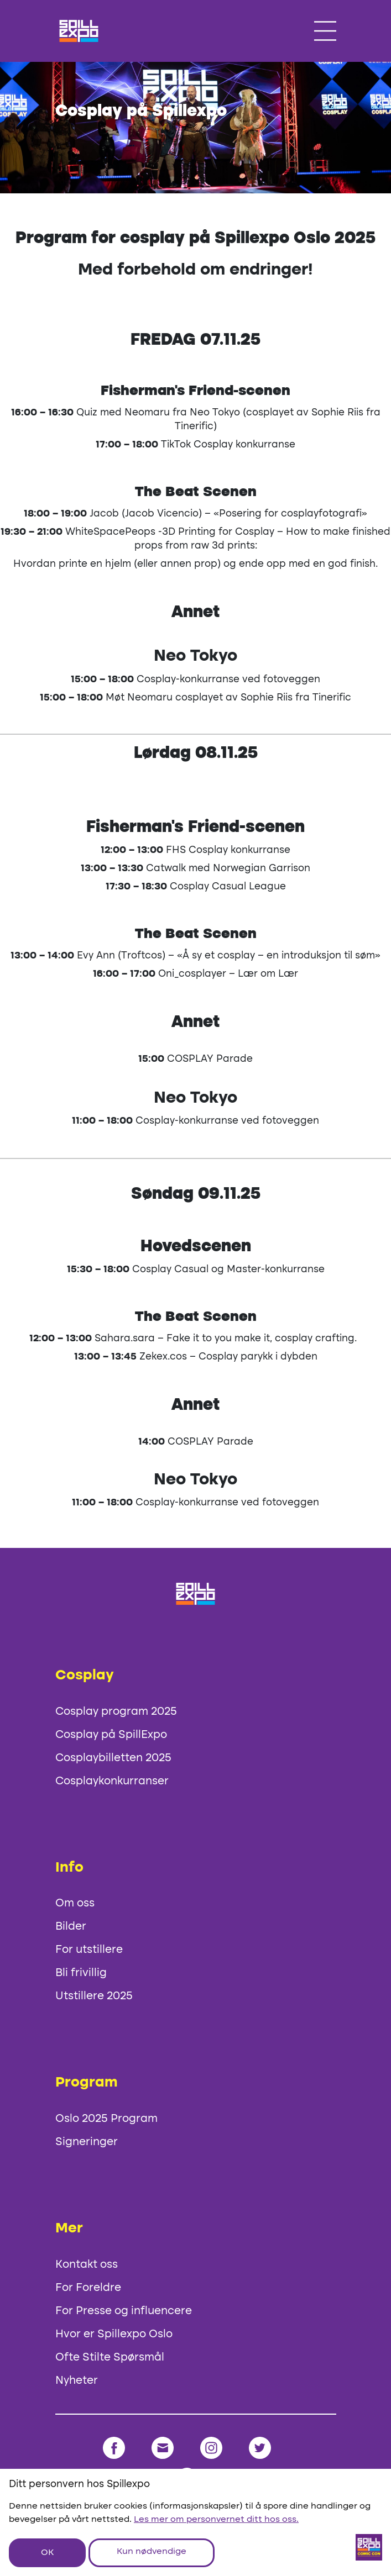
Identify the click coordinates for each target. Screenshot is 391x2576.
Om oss (75, 1903)
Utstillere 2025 (94, 1996)
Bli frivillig (81, 1973)
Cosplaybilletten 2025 (113, 1758)
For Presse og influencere (123, 2311)
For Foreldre (88, 2288)
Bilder (70, 1926)
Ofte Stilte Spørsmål (109, 2357)
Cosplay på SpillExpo (111, 1735)
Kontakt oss (86, 2265)
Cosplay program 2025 (116, 1712)
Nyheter (76, 2381)
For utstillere (89, 1950)
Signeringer (86, 2142)
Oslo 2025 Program (106, 2119)
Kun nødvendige (151, 2551)
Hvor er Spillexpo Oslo (114, 2334)
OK (47, 2552)
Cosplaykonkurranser (112, 1781)
